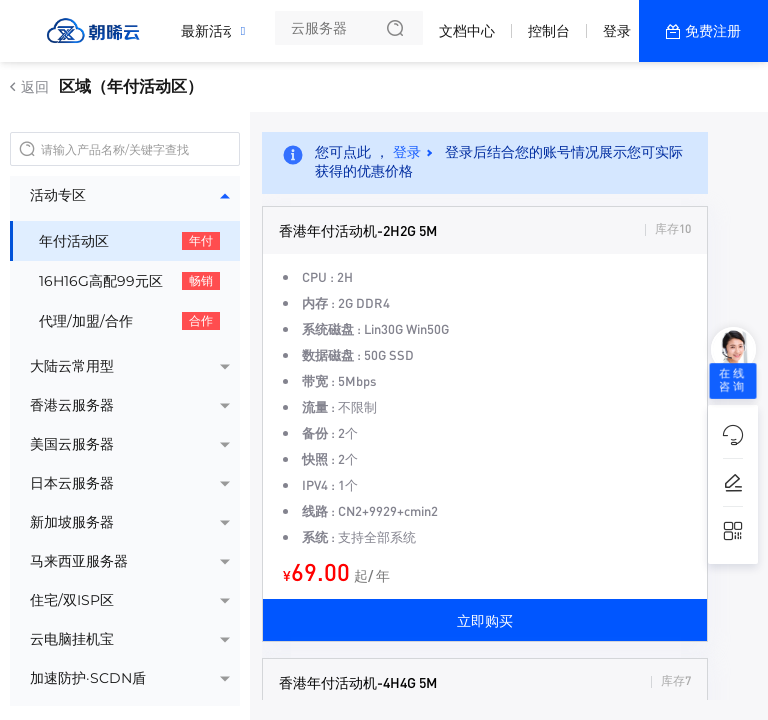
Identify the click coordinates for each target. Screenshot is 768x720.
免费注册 (713, 31)
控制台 (549, 31)
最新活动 (214, 23)
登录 (617, 31)
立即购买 (485, 620)
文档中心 (467, 31)
